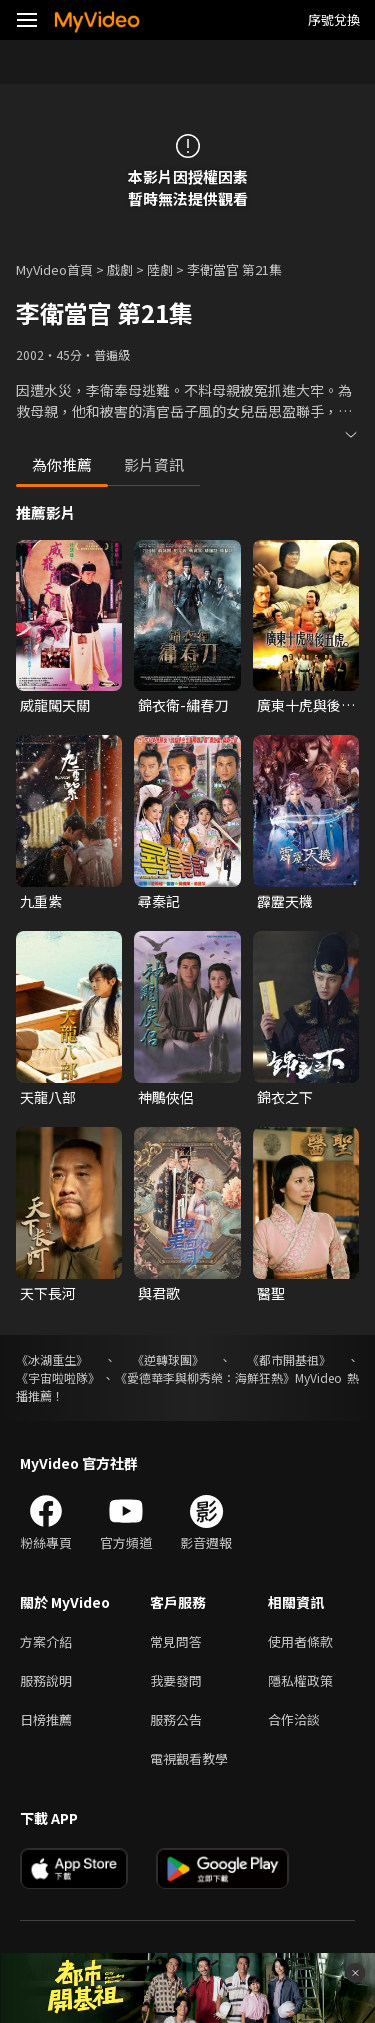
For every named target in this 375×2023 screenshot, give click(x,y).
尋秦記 (159, 901)
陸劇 (160, 269)
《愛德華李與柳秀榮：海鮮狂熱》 (205, 1377)
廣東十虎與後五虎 (306, 705)
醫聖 (271, 1293)
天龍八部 (48, 1097)
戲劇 (120, 269)
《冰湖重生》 (52, 1359)
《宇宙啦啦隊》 (58, 1377)
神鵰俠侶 (166, 1097)
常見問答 (176, 1641)
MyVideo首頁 (54, 269)
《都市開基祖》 (289, 1359)
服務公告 (176, 1719)
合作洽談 (294, 1719)
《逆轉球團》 (168, 1359)
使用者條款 (300, 1641)
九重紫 (41, 901)
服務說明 (46, 1680)
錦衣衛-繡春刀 (183, 705)
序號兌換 (334, 19)
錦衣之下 (285, 1097)
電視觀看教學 (189, 1758)
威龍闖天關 (55, 705)
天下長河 (48, 1293)
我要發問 (176, 1680)
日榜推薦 (46, 1719)
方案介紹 (46, 1641)
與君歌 (159, 1293)
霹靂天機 (285, 901)
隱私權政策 (300, 1680)
